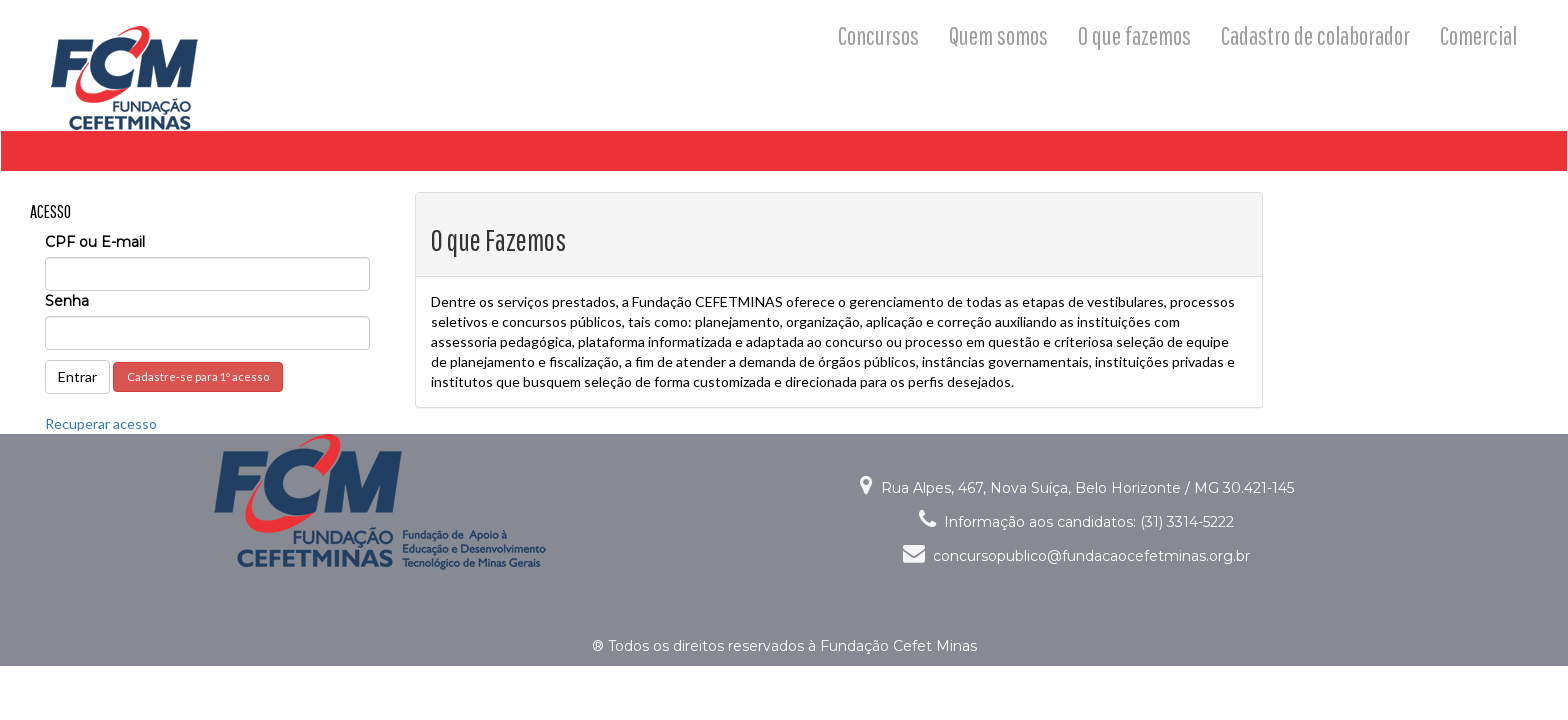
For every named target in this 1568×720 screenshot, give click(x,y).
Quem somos (998, 35)
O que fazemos (1134, 35)
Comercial (1478, 35)
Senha (67, 301)
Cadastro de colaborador (1315, 35)
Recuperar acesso (101, 423)
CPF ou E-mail (95, 242)
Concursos (878, 35)
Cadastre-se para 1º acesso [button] (198, 376)
